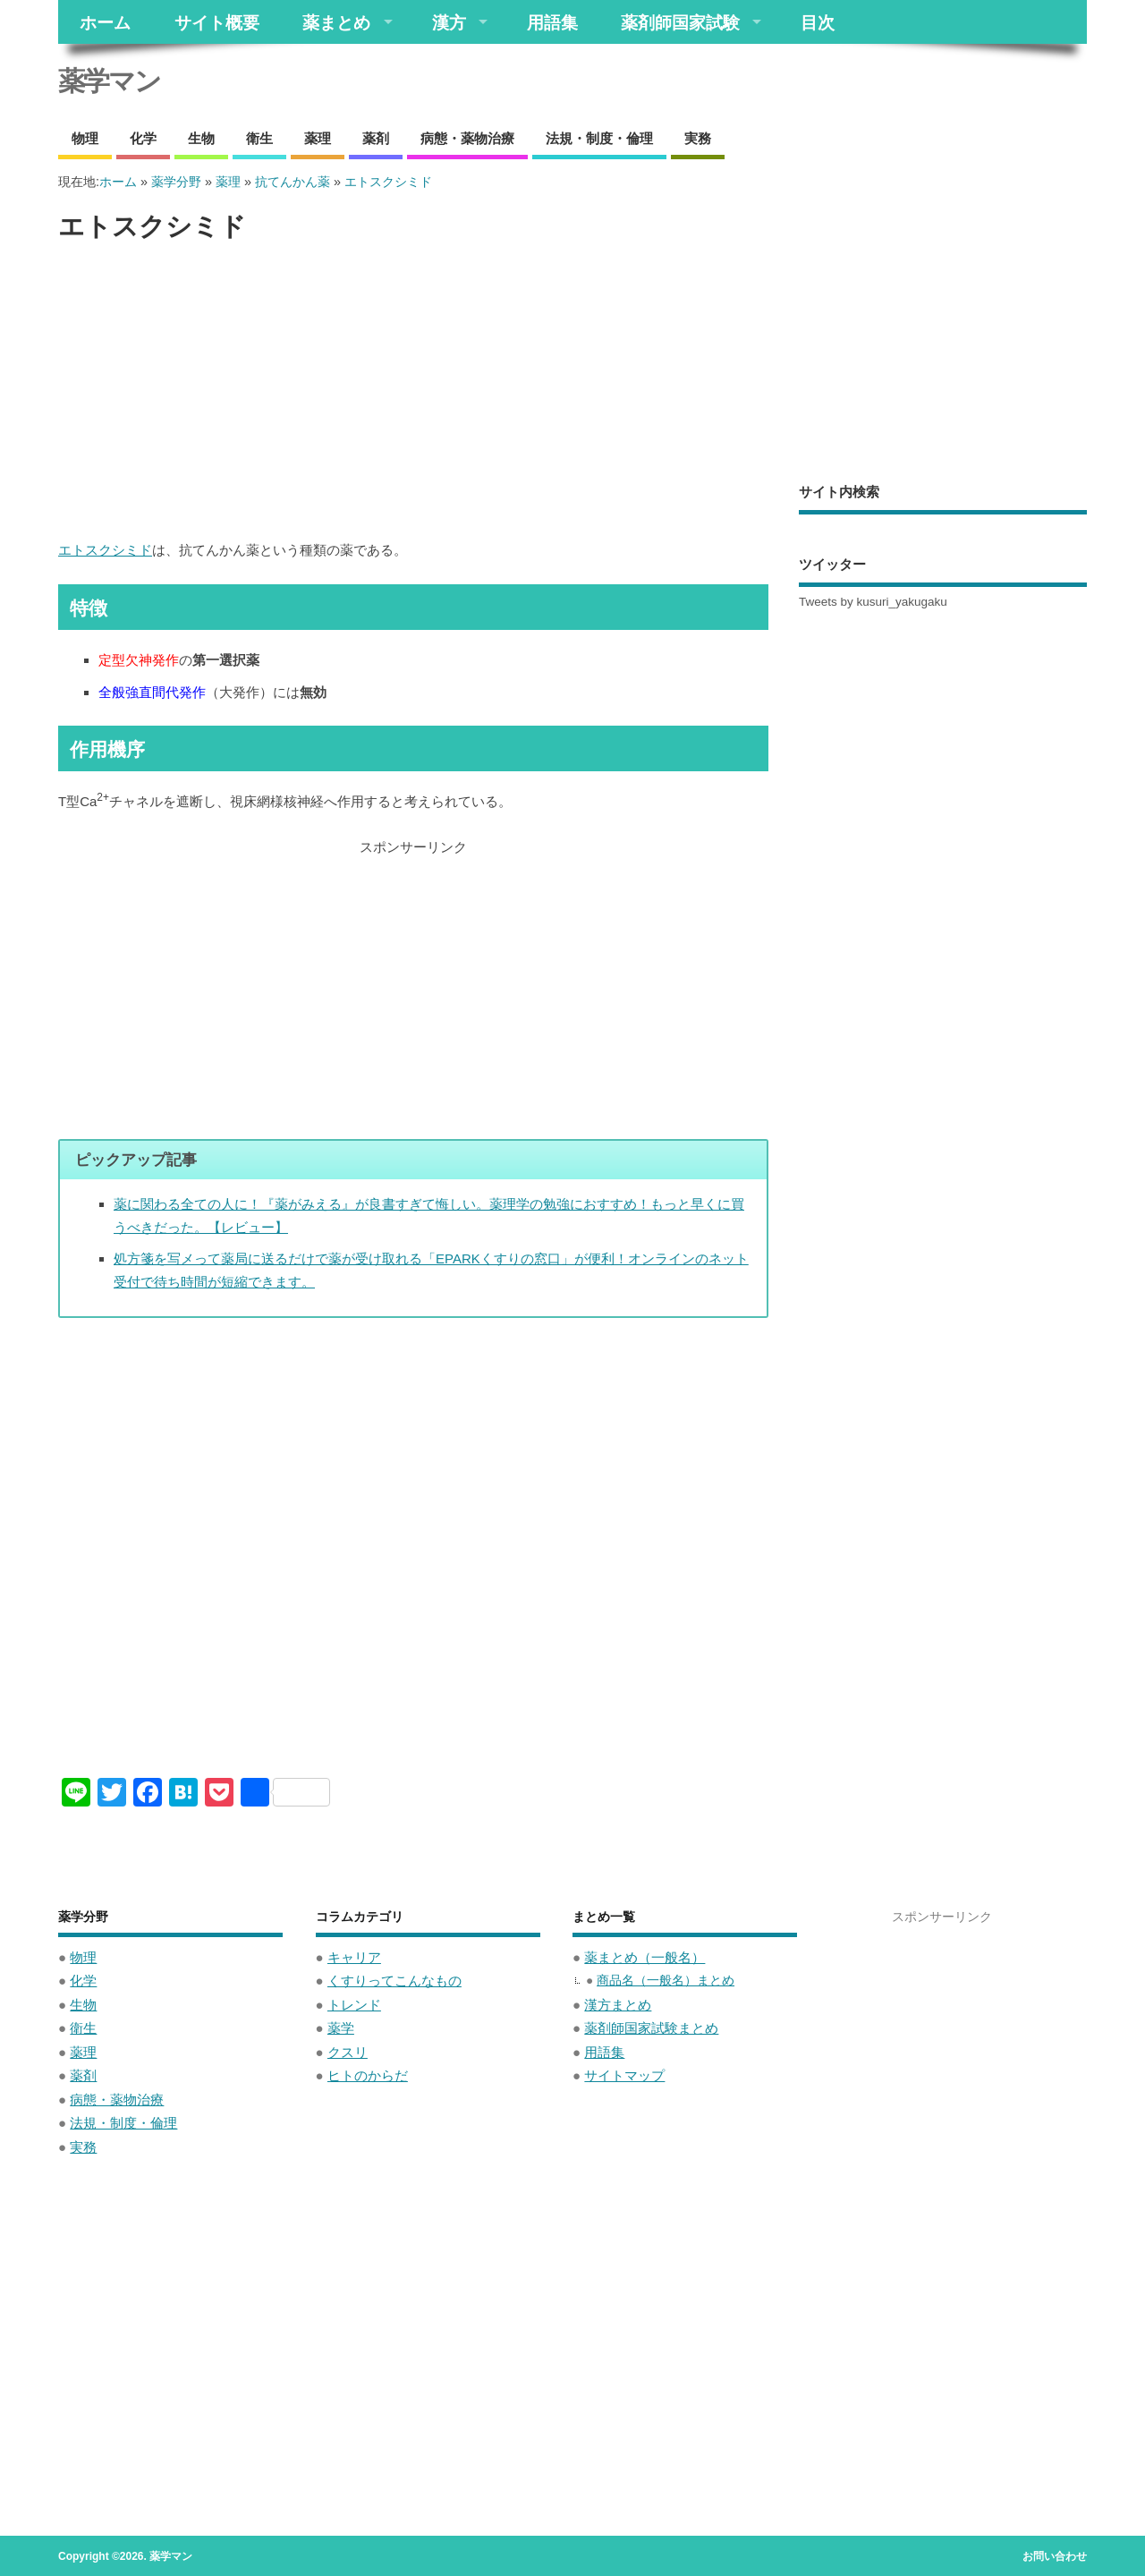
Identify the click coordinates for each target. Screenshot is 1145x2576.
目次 (818, 22)
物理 (85, 138)
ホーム (105, 22)
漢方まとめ (617, 2004)
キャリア (354, 1957)
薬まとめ (336, 22)
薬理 (317, 138)
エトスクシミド (105, 549)
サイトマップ (624, 2075)
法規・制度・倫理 (599, 138)
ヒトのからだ (367, 2075)
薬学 (340, 2028)
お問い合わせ (1054, 2556)
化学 (143, 138)
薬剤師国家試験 (680, 22)
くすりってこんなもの (394, 1980)
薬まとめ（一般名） (644, 1957)
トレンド (354, 2004)
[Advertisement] (413, 392)
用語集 (552, 22)
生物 (201, 138)
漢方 (449, 22)
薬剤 (375, 138)
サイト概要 (216, 22)
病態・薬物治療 (467, 138)
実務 (697, 138)
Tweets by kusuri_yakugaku (873, 601)
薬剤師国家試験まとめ (651, 2028)
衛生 (259, 138)
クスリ (347, 2052)
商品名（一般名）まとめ (665, 1980)
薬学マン (109, 81)
